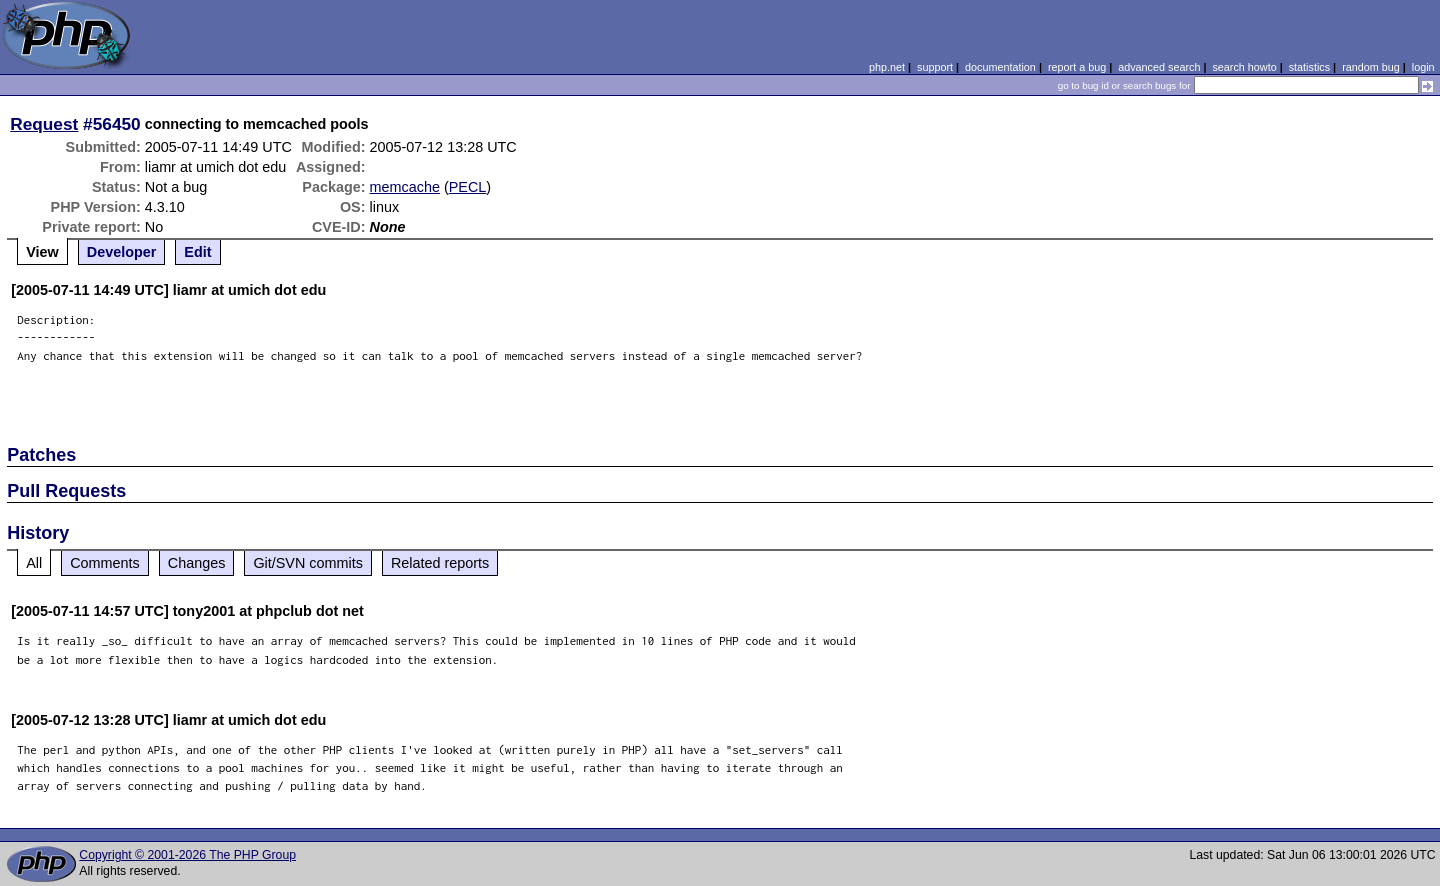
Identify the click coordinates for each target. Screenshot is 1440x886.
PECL (468, 187)
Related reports (440, 563)
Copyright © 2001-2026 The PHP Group (187, 855)
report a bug (1077, 67)
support (935, 67)
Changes (197, 563)
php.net (887, 67)
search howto (1244, 67)
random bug (1371, 67)
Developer (122, 252)
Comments (105, 563)
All (34, 563)
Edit (197, 252)
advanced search (1159, 67)
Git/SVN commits (308, 563)
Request (44, 124)
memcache (405, 187)
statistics (1309, 67)
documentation (1000, 67)
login (1423, 67)
